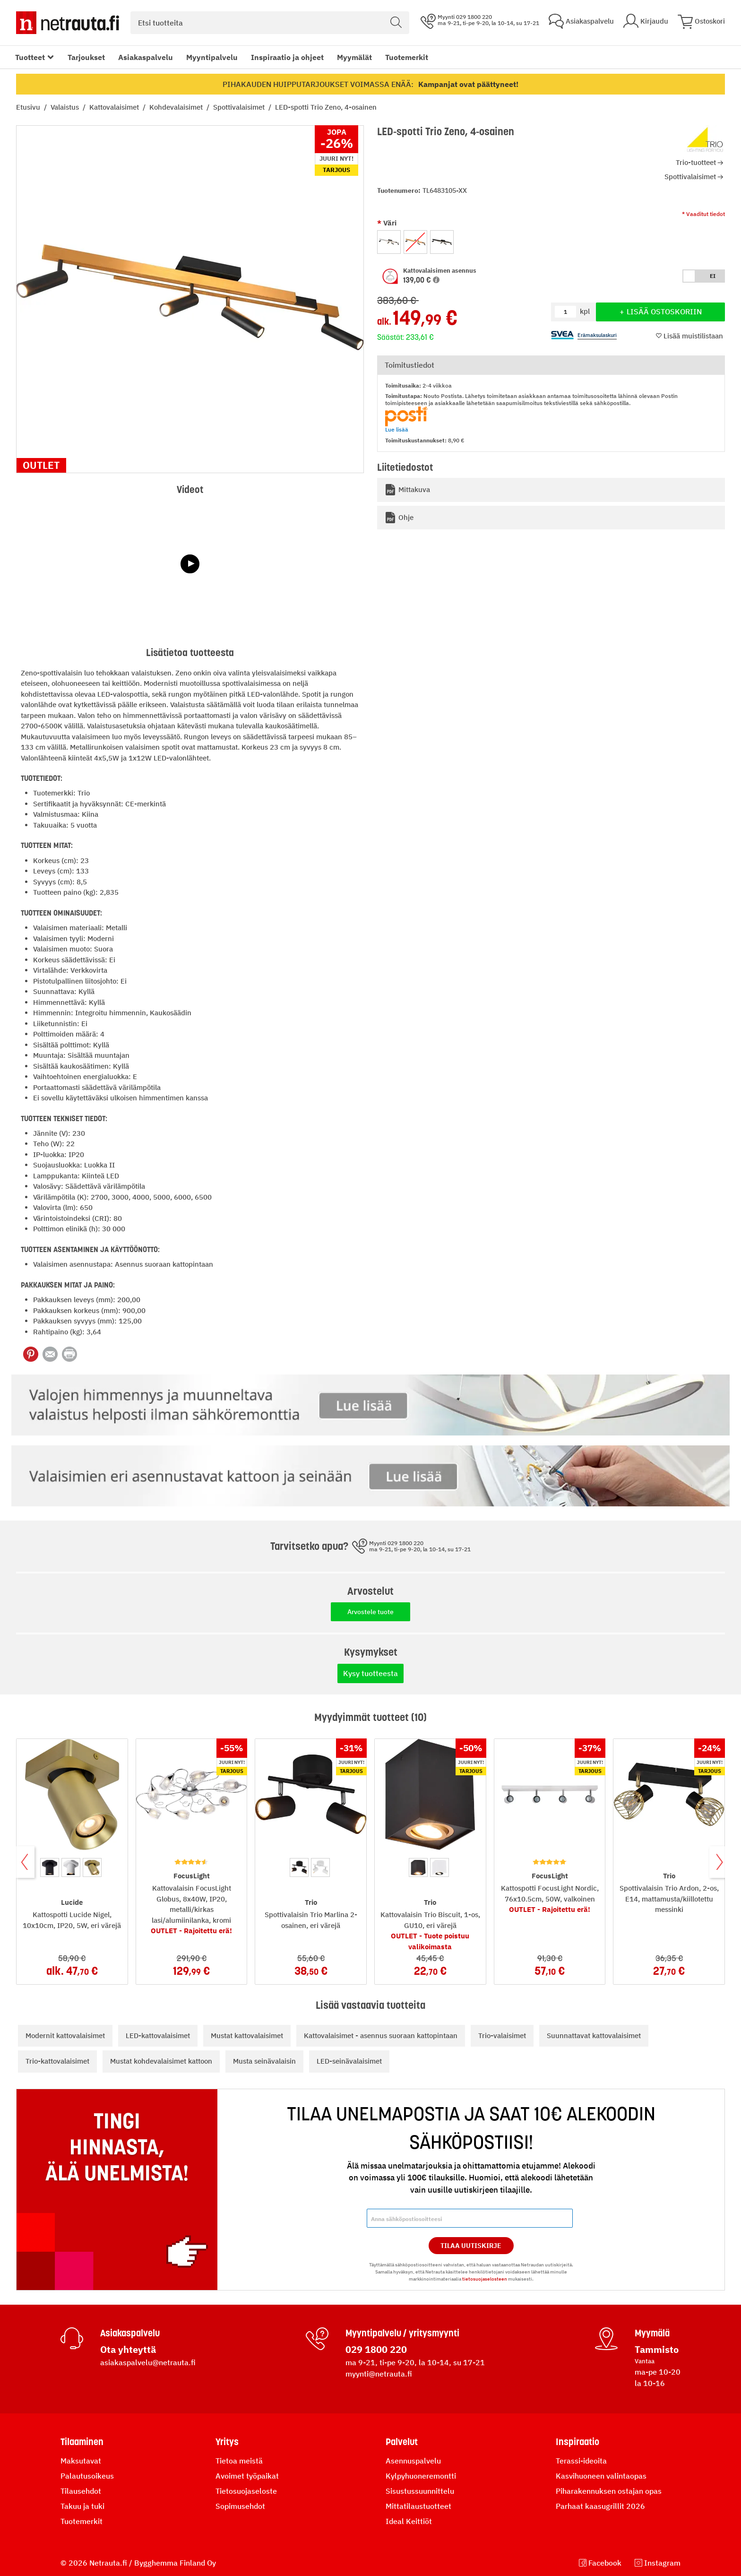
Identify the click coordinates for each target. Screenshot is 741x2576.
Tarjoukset (86, 57)
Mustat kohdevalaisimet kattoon (161, 2061)
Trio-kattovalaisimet (57, 2061)
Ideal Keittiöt (409, 2521)
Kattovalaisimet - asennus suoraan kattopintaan (380, 2035)
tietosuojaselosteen (484, 2279)
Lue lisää (396, 429)
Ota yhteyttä (128, 2349)
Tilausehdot (80, 2491)
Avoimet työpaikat (247, 2476)
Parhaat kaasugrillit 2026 (600, 2506)
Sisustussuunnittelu (420, 2491)
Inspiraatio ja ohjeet (287, 57)
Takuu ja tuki (82, 2506)
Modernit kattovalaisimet (65, 2035)
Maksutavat (80, 2460)
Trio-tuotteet (696, 162)
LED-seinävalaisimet (349, 2061)
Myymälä (652, 2333)
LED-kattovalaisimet (158, 2035)
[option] (389, 242)
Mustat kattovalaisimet (247, 2035)
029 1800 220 (376, 2349)
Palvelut (402, 2442)
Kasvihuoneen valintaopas (601, 2476)
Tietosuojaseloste (246, 2491)
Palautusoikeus (87, 2476)
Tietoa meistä (239, 2460)
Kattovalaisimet (115, 107)
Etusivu (29, 107)
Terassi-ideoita (581, 2460)
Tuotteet (30, 57)
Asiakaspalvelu (145, 57)
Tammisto (657, 2349)
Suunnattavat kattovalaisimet (594, 2035)
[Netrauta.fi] (67, 22)
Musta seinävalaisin (264, 2061)
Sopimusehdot (240, 2506)
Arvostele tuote (370, 1612)
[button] (436, 280)
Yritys (227, 2442)
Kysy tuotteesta (370, 1673)
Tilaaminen (81, 2442)
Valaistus (66, 107)
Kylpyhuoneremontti (421, 2476)
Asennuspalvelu (413, 2460)
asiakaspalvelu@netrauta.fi (148, 2362)
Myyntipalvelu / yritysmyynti (402, 2333)
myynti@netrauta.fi (378, 2373)
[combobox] (269, 22)
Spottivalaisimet (240, 107)
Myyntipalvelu (212, 57)
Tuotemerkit (406, 57)
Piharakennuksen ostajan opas (609, 2491)
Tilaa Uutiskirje (470, 2245)
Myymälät (354, 57)
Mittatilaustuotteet (418, 2506)
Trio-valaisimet (502, 2035)
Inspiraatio (577, 2442)
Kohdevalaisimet (177, 107)
